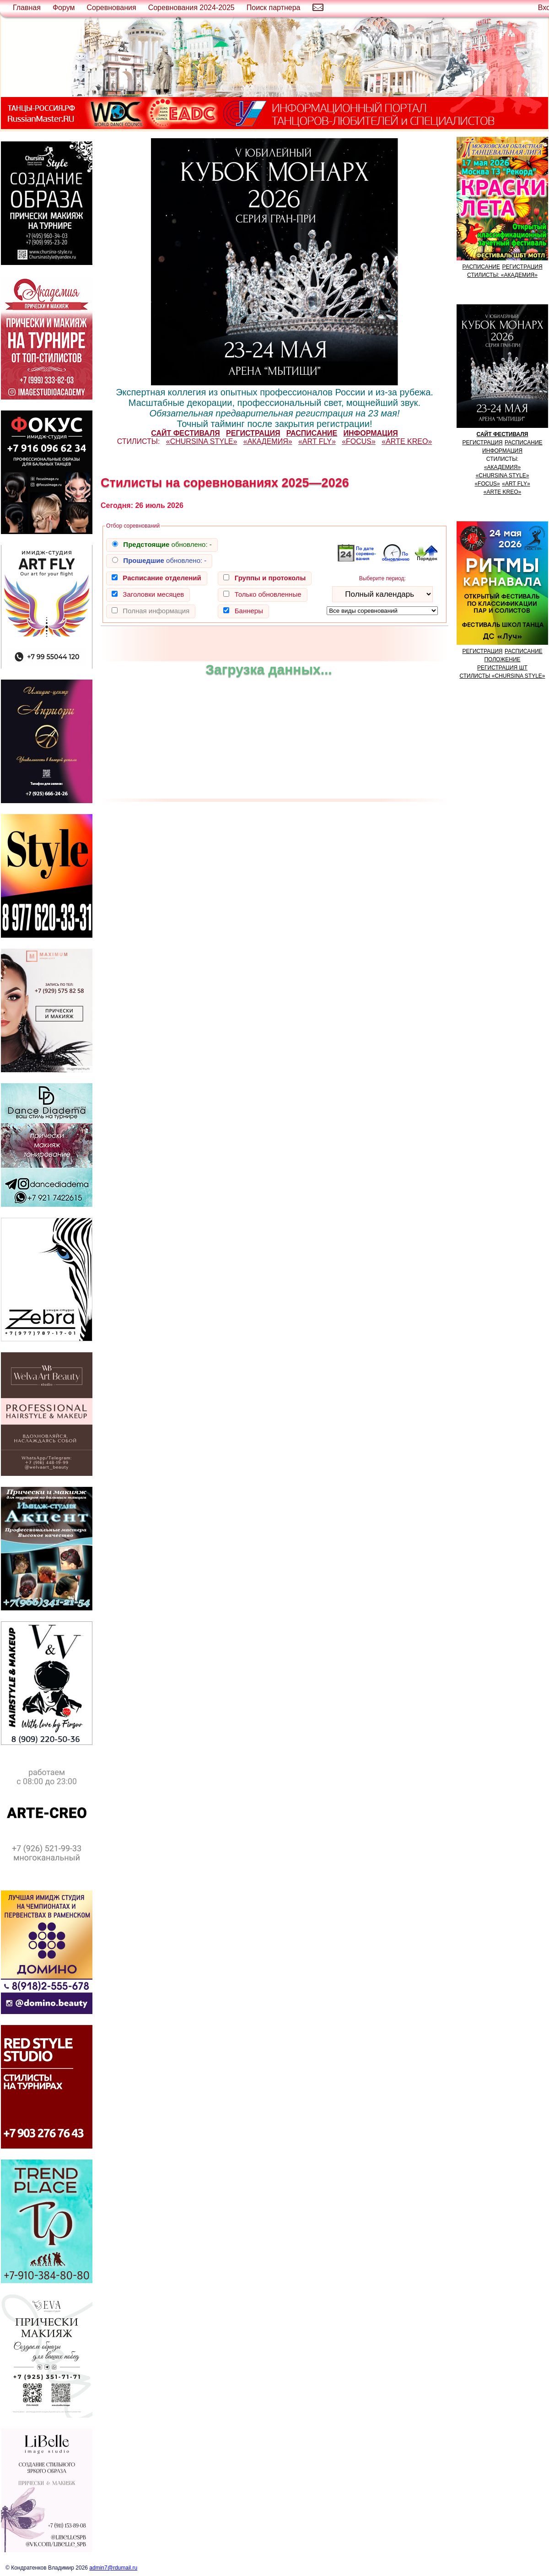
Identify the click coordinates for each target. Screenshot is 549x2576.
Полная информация (156, 611)
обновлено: (167, 544)
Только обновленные (268, 594)
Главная (27, 7)
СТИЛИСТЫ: (138, 441)
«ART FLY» (317, 441)
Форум (64, 7)
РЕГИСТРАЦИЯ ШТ (502, 667)
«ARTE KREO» (407, 441)
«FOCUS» (359, 441)
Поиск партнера (274, 7)
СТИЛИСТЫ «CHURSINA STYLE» (502, 676)
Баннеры (249, 611)
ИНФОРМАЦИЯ (502, 451)
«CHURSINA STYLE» (201, 441)
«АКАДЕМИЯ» (267, 441)
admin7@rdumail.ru (113, 2568)
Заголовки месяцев (153, 594)
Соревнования (111, 7)
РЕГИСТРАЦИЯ (522, 267)
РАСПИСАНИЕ (481, 267)
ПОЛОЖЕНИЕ (502, 659)
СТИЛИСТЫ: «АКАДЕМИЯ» (502, 275)
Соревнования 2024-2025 (191, 7)
